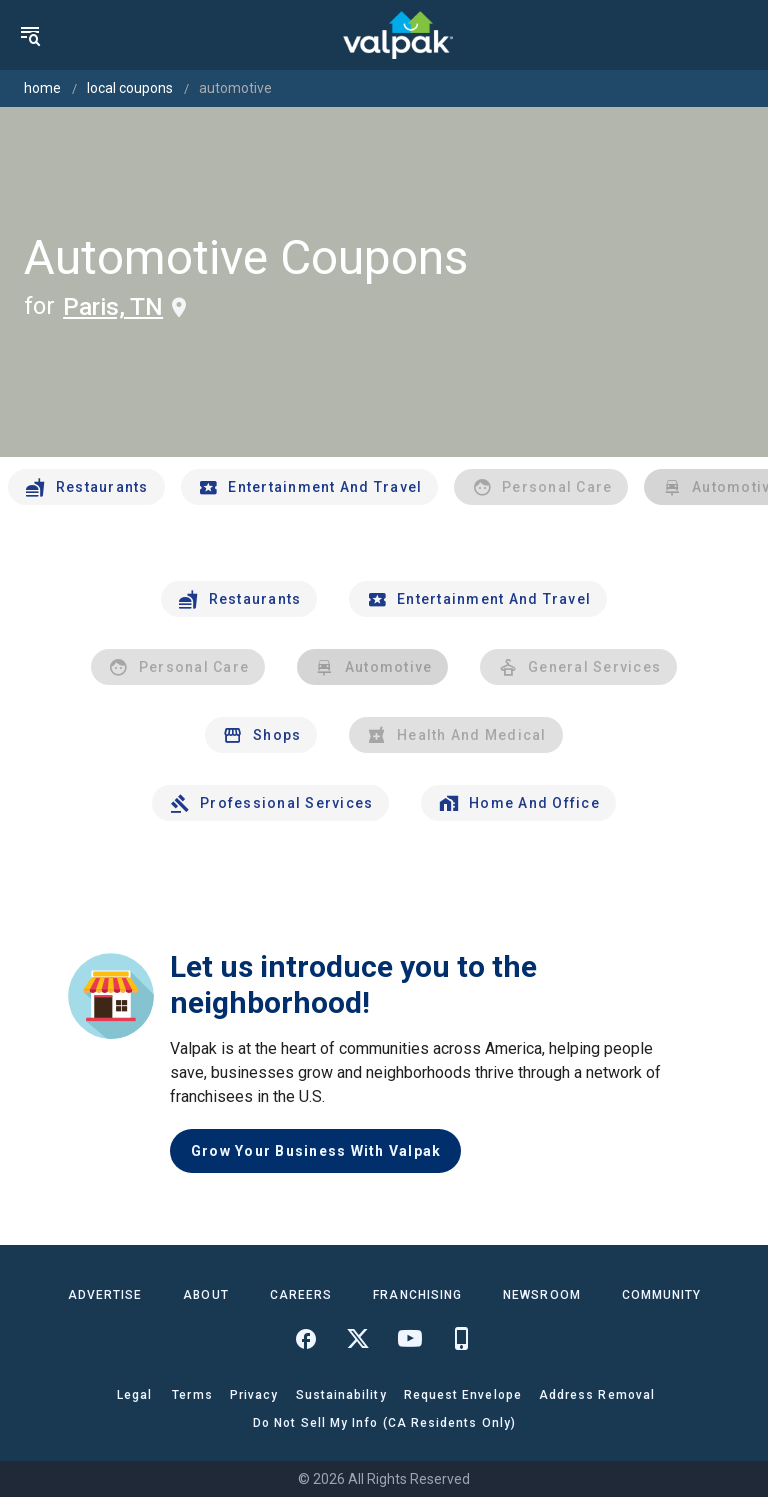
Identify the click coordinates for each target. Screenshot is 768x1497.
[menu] (30, 35)
